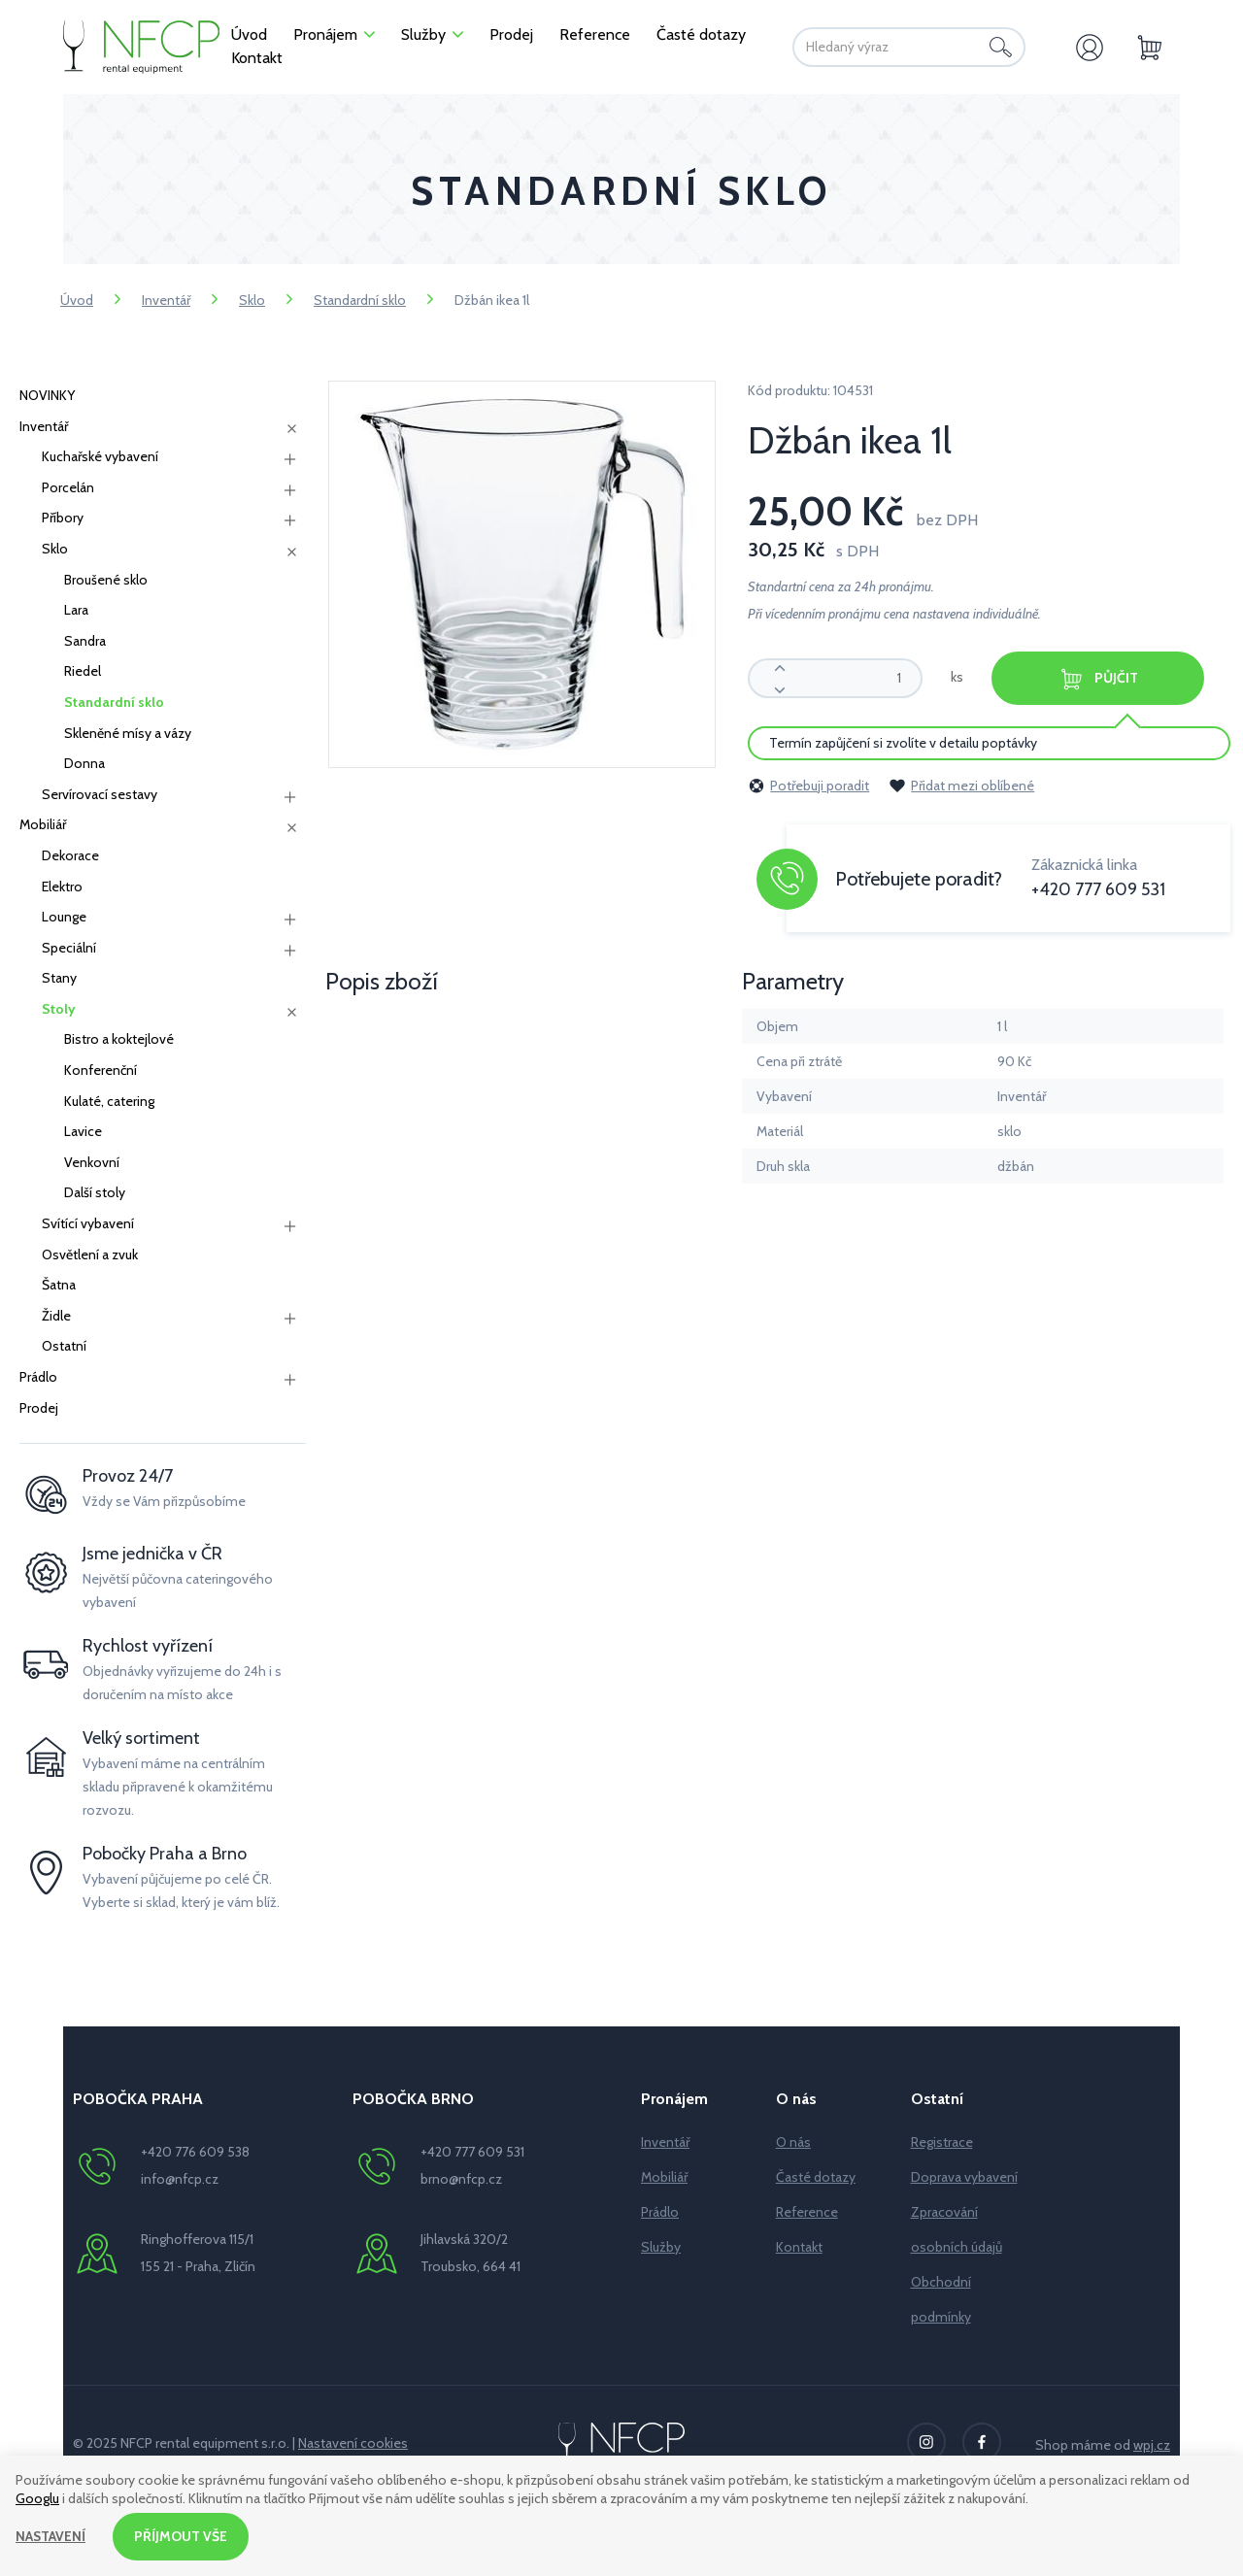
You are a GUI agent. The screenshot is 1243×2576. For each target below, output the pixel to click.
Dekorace (70, 855)
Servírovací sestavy (99, 794)
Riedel (82, 671)
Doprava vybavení (964, 2177)
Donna (84, 763)
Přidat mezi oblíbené (961, 785)
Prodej (38, 1408)
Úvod (76, 300)
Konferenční (100, 1070)
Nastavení (51, 2536)
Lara (76, 610)
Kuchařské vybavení (100, 456)
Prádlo (38, 1377)
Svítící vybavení (88, 1223)
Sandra (85, 641)
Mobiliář (42, 824)
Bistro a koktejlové (119, 1039)
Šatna (59, 1284)
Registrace (942, 2142)
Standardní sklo (360, 300)
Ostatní (64, 1346)
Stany (59, 978)
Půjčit (1099, 679)
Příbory (63, 517)
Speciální (69, 947)
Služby (661, 2247)
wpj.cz (1151, 2445)
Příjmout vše (181, 2536)
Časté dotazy (816, 2177)
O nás (793, 2142)
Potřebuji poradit (808, 785)
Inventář (166, 300)
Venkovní (91, 1162)
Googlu (37, 2498)
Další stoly (94, 1192)
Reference (807, 2212)
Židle (56, 1315)
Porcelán (68, 487)
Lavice (83, 1131)
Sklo (252, 300)
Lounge (64, 916)
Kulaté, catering (109, 1101)
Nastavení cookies (353, 2443)
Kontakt (799, 2247)
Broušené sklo (106, 579)
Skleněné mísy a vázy (127, 733)
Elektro (62, 886)
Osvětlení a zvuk (90, 1254)
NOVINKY (47, 395)
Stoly (59, 1009)
